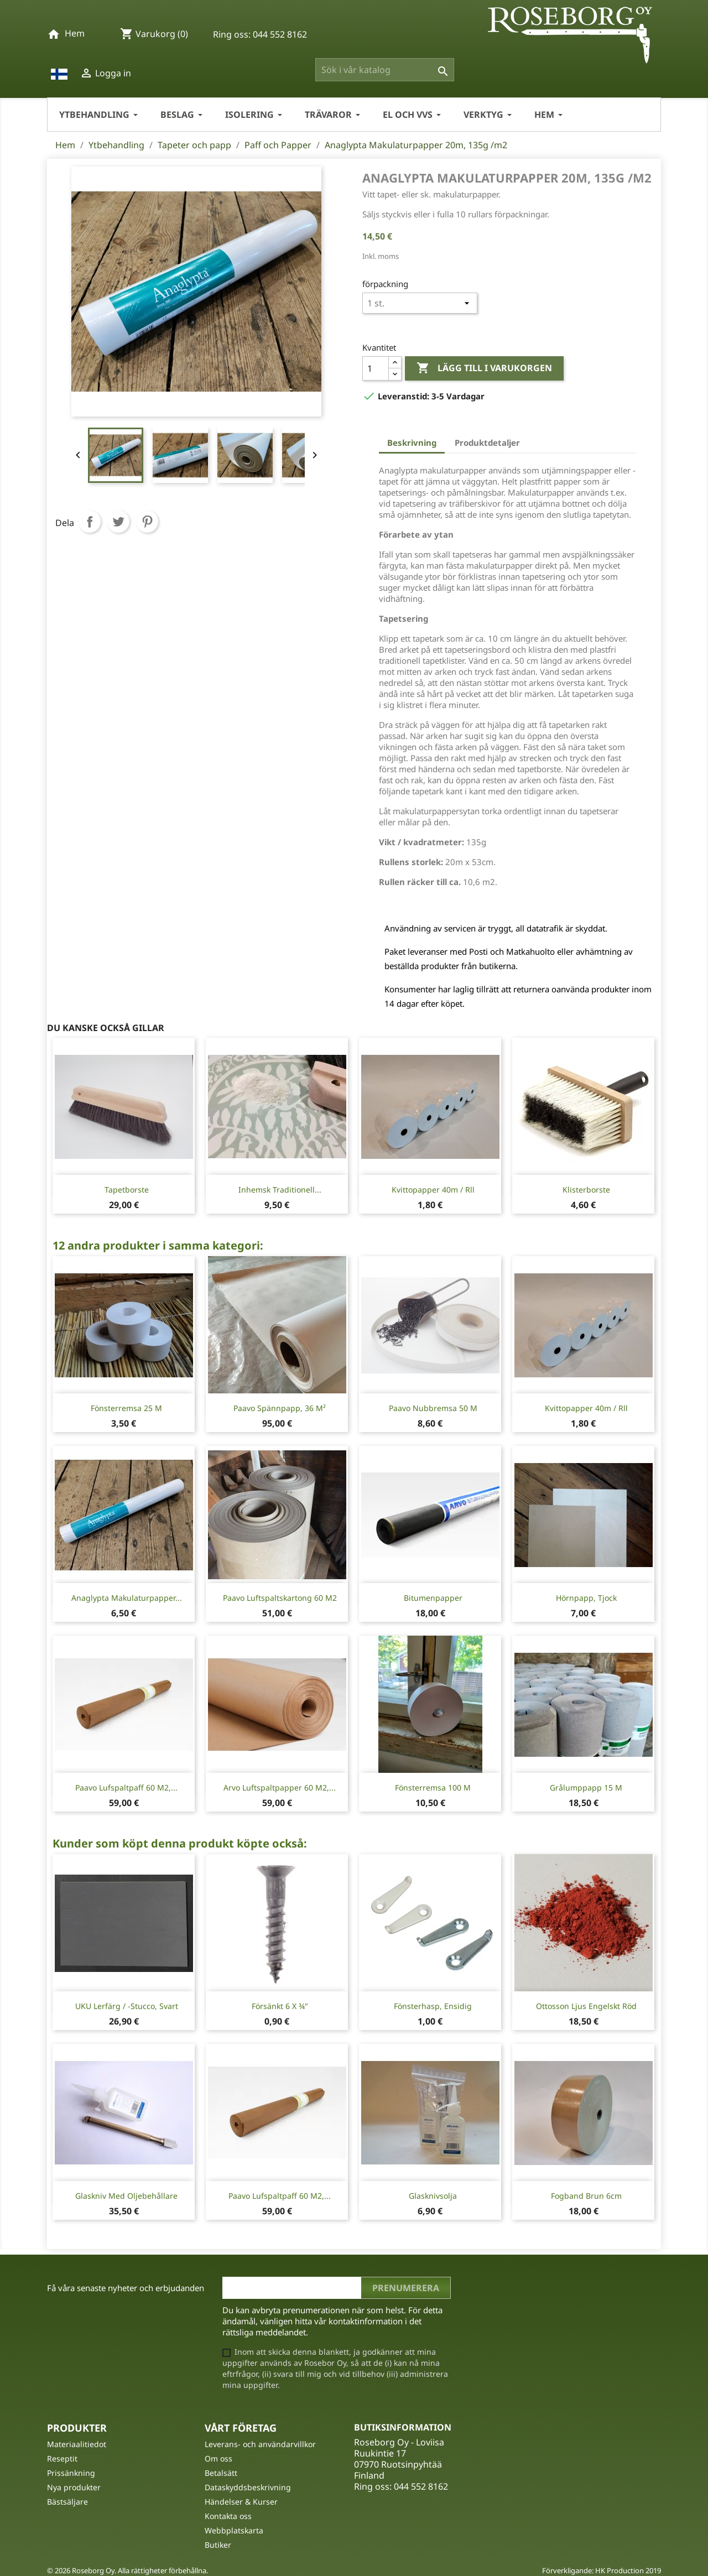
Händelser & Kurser (241, 2501)
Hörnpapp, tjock (586, 1598)
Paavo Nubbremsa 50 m (433, 1408)
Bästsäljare (67, 2501)
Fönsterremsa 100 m (433, 1787)
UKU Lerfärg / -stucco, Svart (126, 2006)
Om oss (218, 2458)
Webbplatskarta (234, 2530)
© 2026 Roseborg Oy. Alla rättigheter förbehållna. (127, 2570)
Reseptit (62, 2458)
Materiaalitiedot (76, 2444)
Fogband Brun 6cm (586, 2195)
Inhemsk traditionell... (279, 1189)
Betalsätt (221, 2473)
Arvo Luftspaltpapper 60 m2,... (279, 1787)
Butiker (218, 2544)
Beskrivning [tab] (411, 442)
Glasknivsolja (433, 2195)
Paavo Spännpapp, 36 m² (279, 1408)
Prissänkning (71, 2473)
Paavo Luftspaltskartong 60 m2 (280, 1598)
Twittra (118, 522)
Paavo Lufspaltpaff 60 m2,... (126, 1787)
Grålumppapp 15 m (586, 1787)
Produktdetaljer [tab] (487, 442)
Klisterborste (586, 1189)
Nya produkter (74, 2487)
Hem (75, 33)
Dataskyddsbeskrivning (248, 2487)
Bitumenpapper (433, 1598)
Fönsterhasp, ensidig (433, 2006)
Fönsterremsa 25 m (126, 1408)
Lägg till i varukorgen (484, 368)
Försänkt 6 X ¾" (280, 2006)
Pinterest (147, 522)
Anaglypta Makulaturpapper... (126, 1598)
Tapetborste (127, 1189)
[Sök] (384, 69)
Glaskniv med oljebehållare (126, 2195)
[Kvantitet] (375, 368)
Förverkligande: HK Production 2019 (601, 2570)
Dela (90, 522)
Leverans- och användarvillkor (260, 2444)
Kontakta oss (228, 2516)
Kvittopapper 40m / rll (433, 1189)
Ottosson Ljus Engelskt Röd (586, 2006)
